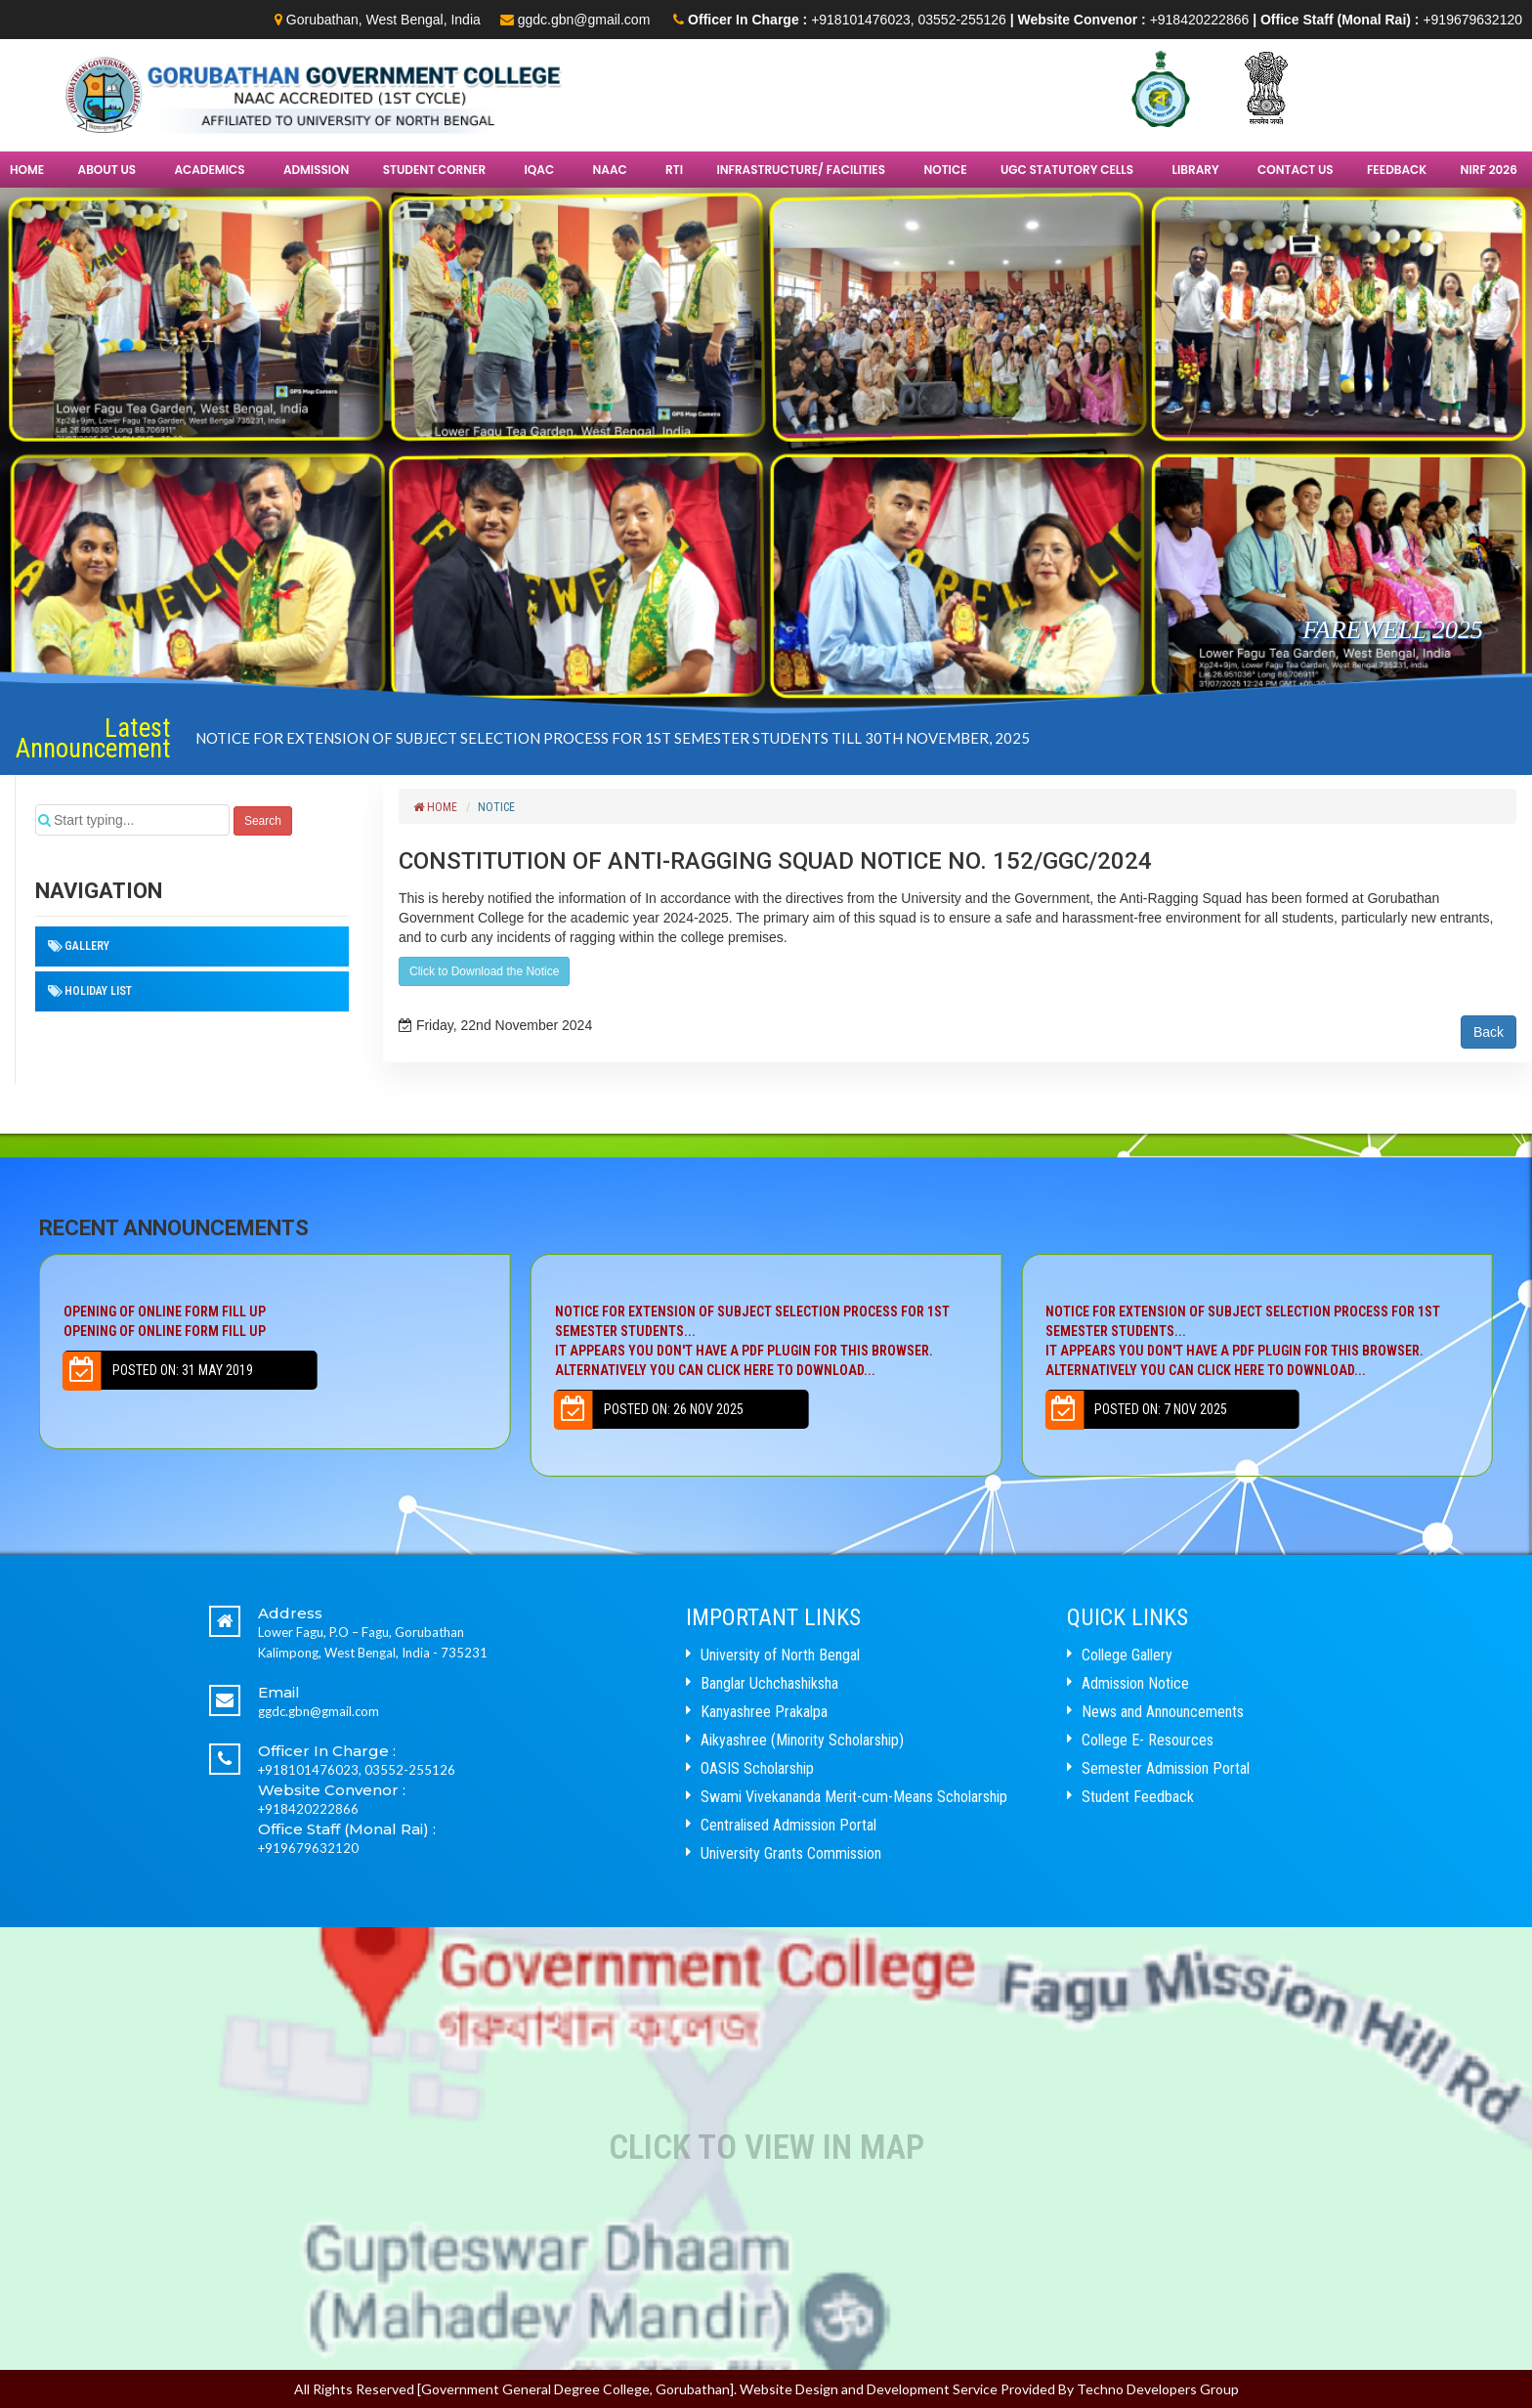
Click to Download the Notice (484, 971)
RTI (674, 169)
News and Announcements (1163, 1711)
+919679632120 (1472, 19)
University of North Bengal (780, 1655)
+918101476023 (861, 19)
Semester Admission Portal (1166, 1768)
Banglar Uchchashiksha (769, 1683)
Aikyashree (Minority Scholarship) (802, 1740)
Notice (944, 169)
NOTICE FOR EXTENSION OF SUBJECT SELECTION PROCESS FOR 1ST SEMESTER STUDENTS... (766, 1342)
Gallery (86, 946)
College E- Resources (1147, 1740)
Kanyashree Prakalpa (764, 1711)
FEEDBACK (1396, 169)
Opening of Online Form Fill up (275, 1322)
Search (262, 821)
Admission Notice (1135, 1683)
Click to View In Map (766, 2148)
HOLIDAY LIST (98, 991)
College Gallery (1127, 1655)
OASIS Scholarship (757, 1768)
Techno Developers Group (1158, 2389)
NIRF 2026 (1489, 169)
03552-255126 (962, 19)
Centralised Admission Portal (788, 1825)
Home (27, 169)
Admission (316, 169)
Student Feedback (1138, 1796)
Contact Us (1295, 169)
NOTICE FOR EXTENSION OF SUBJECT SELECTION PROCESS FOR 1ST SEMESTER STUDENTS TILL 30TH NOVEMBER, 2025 (612, 738)
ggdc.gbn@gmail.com (584, 19)
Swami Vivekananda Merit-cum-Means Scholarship (854, 1796)
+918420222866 (1200, 19)
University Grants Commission (791, 1853)
